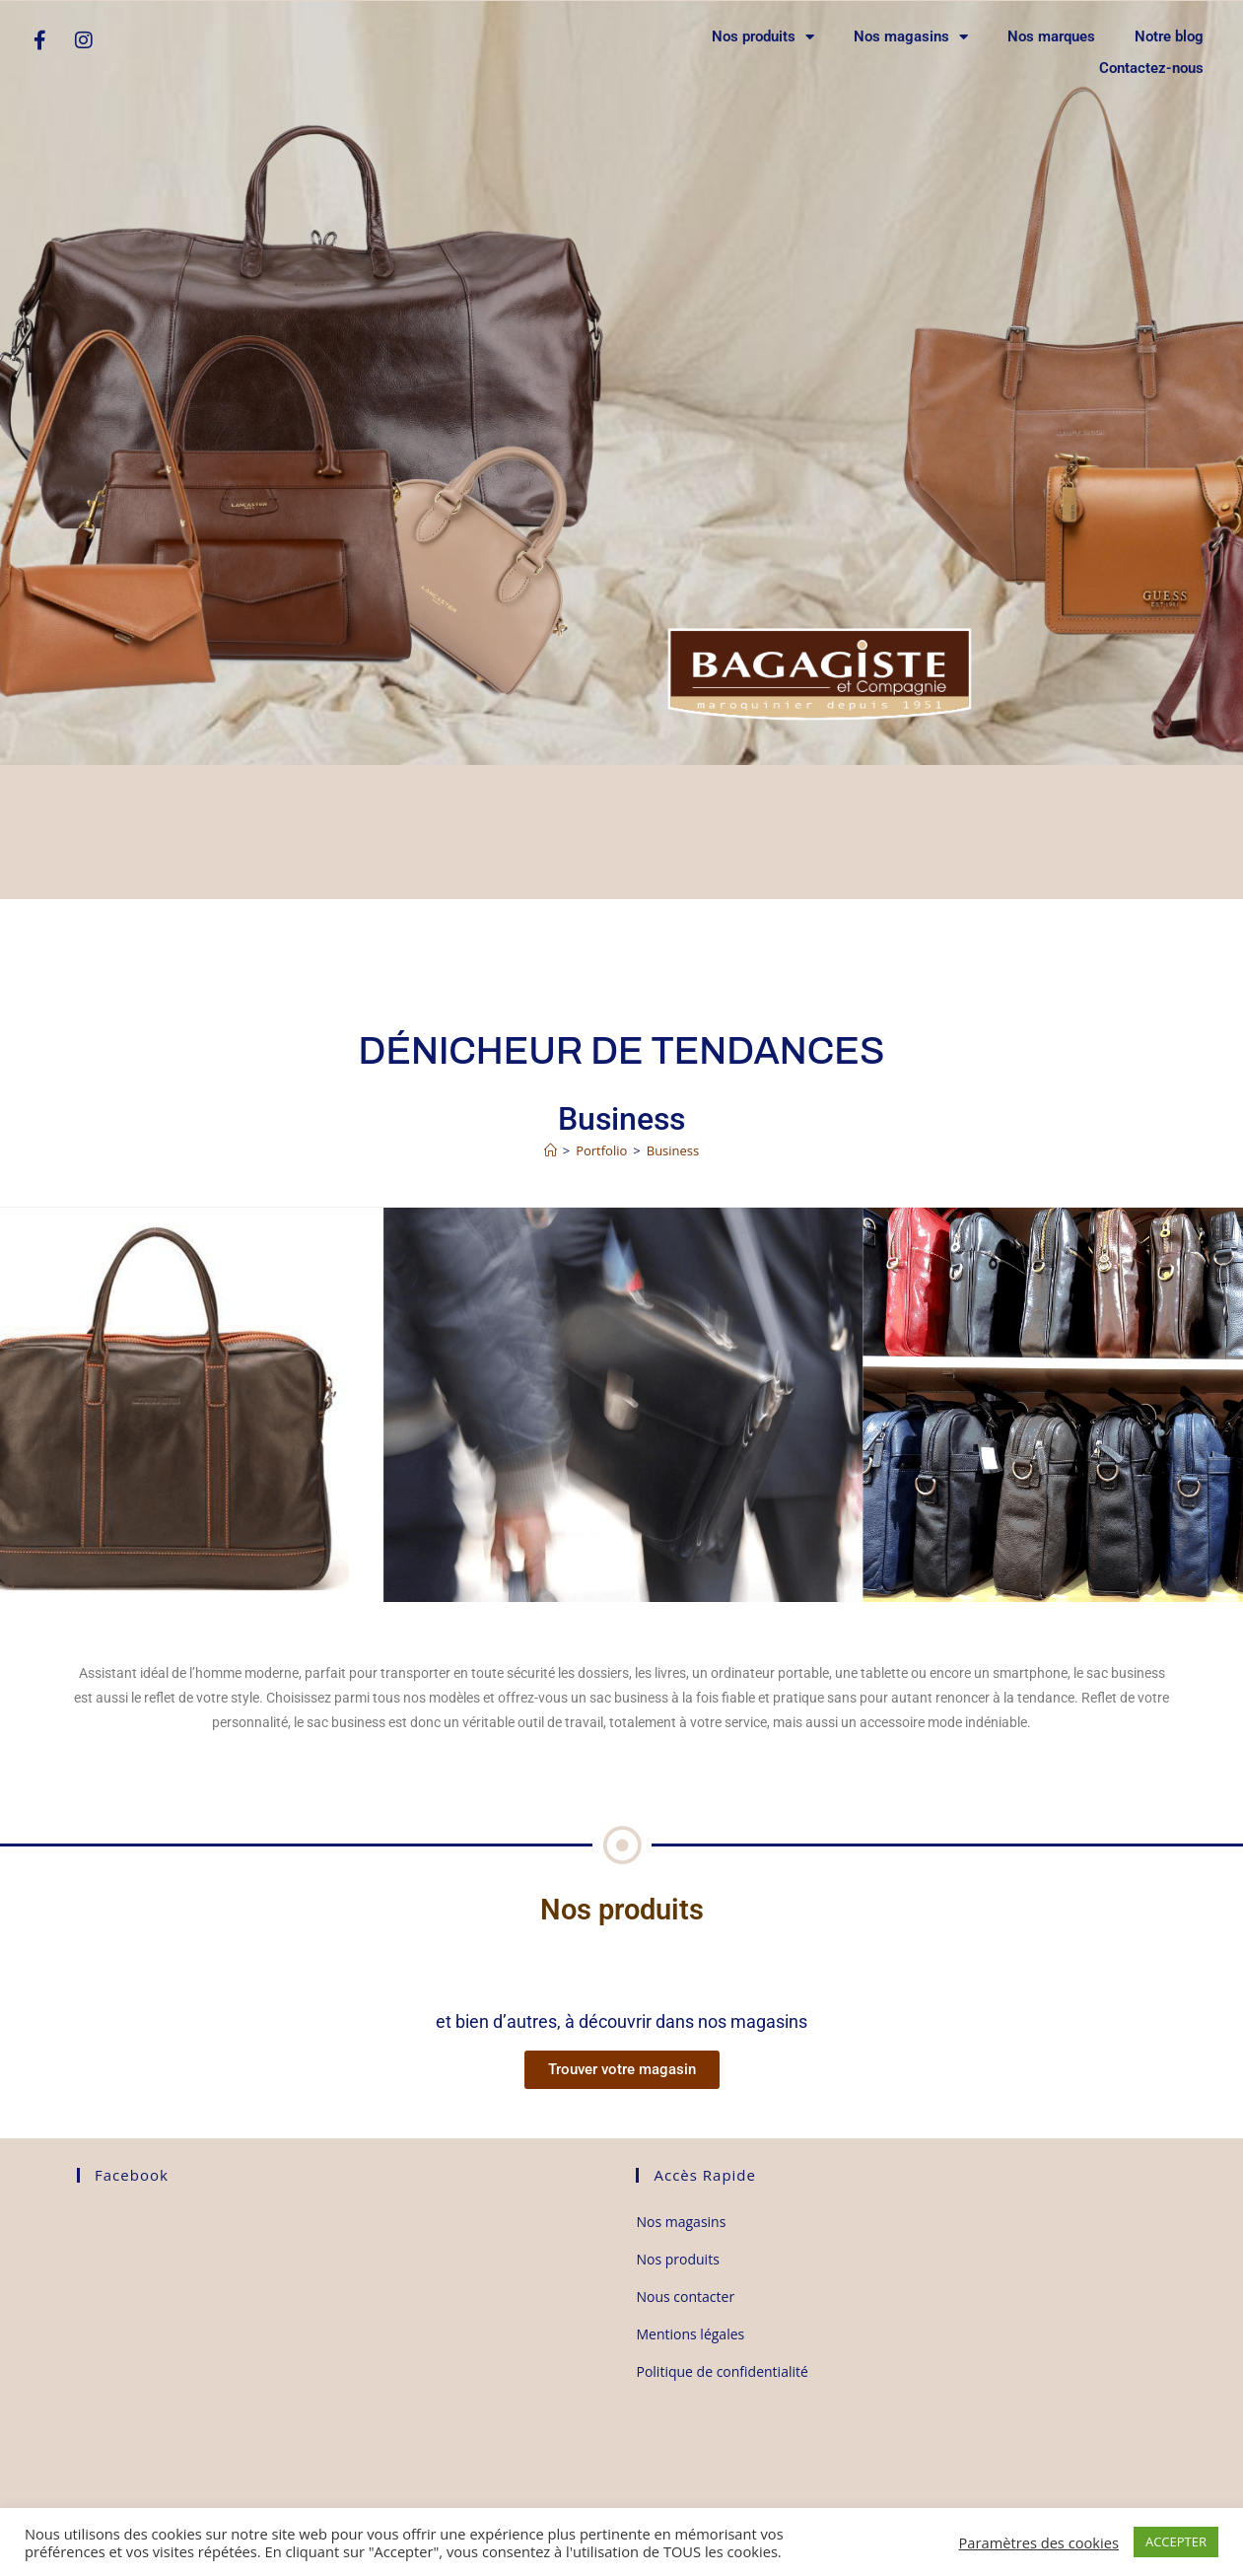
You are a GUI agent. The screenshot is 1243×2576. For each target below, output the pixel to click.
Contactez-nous (1151, 68)
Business (673, 1150)
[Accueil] (550, 1150)
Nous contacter (685, 2296)
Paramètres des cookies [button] (1039, 2542)
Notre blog (1169, 36)
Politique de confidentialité (721, 2371)
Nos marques (1051, 36)
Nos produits (763, 36)
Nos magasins (911, 36)
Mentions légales (690, 2334)
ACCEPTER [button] (1176, 2541)
